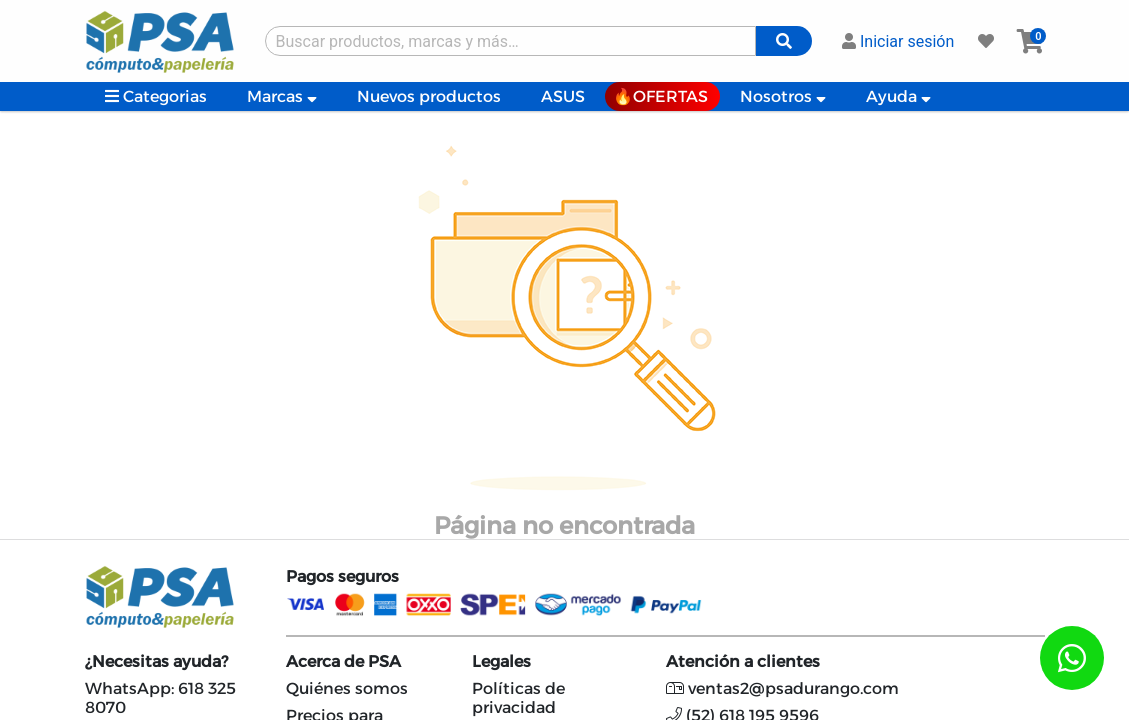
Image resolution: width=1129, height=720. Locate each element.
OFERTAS (670, 96)
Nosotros (783, 96)
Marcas (282, 96)
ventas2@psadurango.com (782, 688)
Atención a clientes (743, 661)
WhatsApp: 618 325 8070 (160, 698)
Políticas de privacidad (518, 698)
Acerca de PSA (343, 661)
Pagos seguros (342, 576)
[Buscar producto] (511, 41)
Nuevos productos (429, 96)
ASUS (563, 96)
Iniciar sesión (898, 41)
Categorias (156, 96)
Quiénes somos (347, 688)
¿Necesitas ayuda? (156, 661)
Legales (501, 661)
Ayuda (898, 96)
